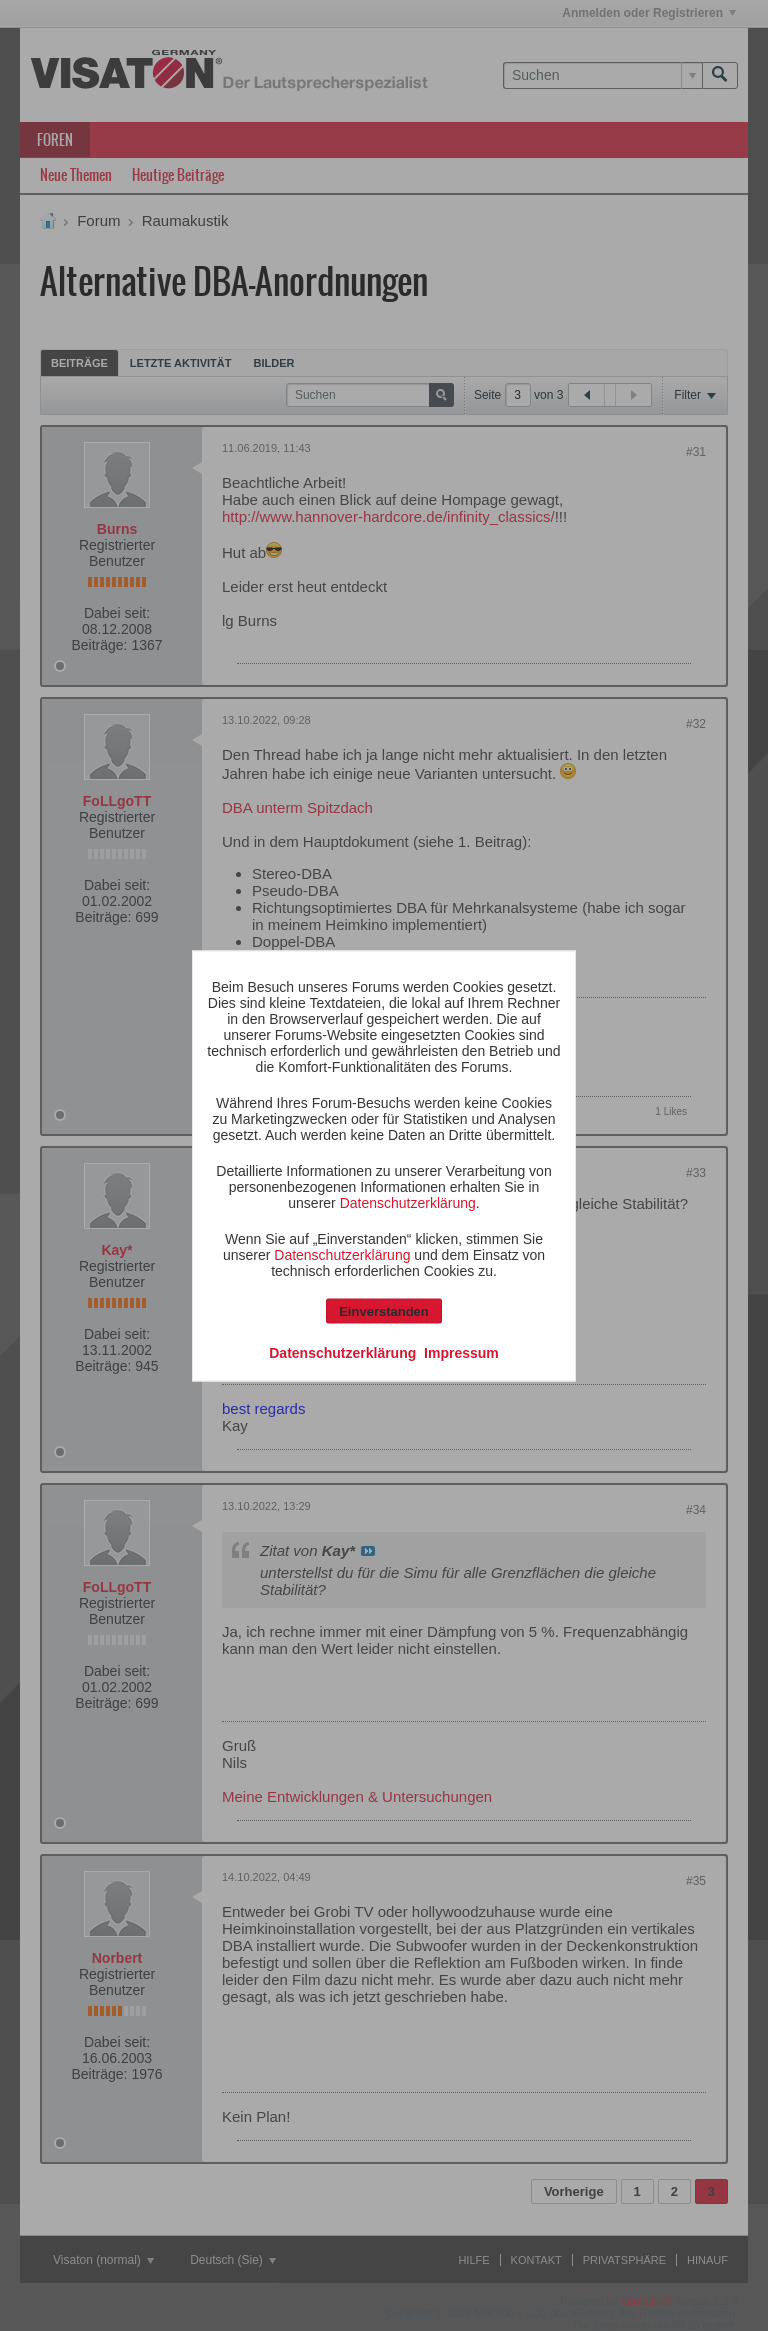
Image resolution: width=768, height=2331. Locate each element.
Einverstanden (384, 1310)
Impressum (461, 1352)
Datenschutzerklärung (408, 1202)
